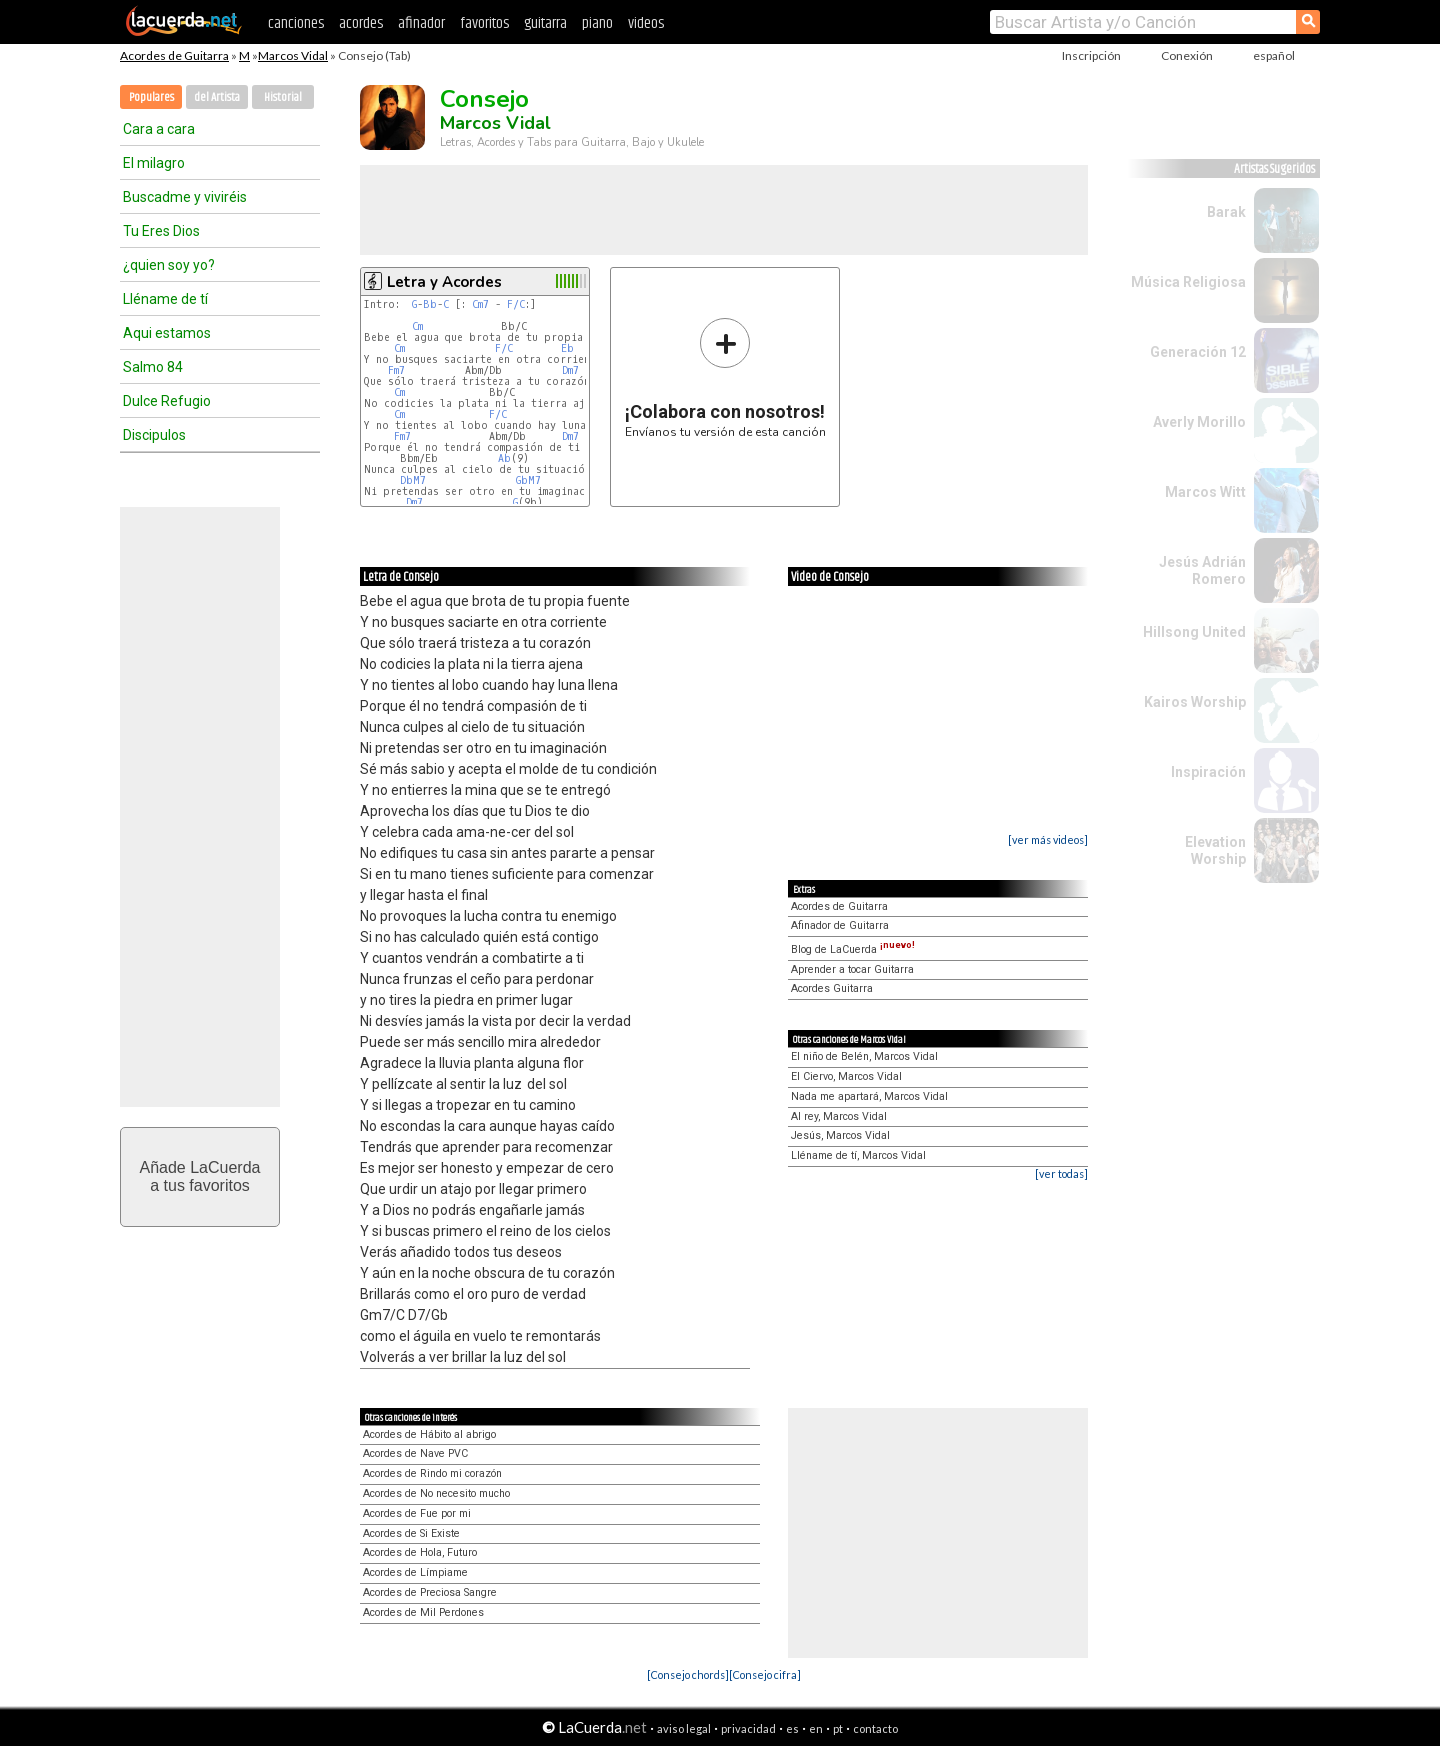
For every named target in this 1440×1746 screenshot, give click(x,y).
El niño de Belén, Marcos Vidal (864, 1056)
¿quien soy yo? (169, 265)
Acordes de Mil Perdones (423, 1612)
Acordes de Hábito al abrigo (429, 1434)
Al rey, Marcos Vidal (839, 1116)
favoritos (484, 23)
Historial (283, 97)
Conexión (1187, 55)
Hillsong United (1194, 632)
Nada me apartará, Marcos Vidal (869, 1096)
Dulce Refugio (167, 401)
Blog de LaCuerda (853, 949)
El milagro (154, 163)
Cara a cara (159, 129)
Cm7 (480, 304)
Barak (1226, 212)
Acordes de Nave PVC (415, 1453)
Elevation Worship (1215, 850)
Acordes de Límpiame (415, 1572)
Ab (504, 458)
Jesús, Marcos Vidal (840, 1135)
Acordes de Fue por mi (417, 1513)
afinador (421, 23)
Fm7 (396, 370)
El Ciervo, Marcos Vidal (846, 1076)
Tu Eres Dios (161, 231)
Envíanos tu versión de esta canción (725, 377)
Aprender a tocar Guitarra (852, 969)
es (792, 1728)
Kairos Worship (1195, 702)
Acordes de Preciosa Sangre (430, 1592)
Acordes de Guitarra (174, 55)
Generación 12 (1198, 352)
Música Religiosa (1188, 282)
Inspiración (1208, 772)
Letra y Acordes (444, 282)
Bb (430, 304)
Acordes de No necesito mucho (436, 1493)
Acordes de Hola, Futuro (420, 1552)
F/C (516, 304)
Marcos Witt (1205, 492)
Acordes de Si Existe (411, 1533)
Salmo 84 (153, 367)
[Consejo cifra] (765, 1674)
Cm (417, 326)
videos (646, 23)
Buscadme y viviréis (185, 197)
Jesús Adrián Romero (1202, 570)
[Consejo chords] (688, 1674)
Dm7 (570, 370)
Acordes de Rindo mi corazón (432, 1473)
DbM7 (413, 480)
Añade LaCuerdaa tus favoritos (200, 1176)
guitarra (545, 23)
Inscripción (1091, 55)
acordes (361, 23)
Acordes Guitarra (832, 988)
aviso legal (684, 1728)
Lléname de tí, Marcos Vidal (858, 1155)
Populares (151, 97)
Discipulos (154, 435)
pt (838, 1728)
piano (597, 23)
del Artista (217, 97)
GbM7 (528, 480)
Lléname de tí (165, 299)
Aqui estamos (167, 333)
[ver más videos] (1048, 839)
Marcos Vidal (293, 55)
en (816, 1728)
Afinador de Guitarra (840, 925)
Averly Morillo (1199, 422)
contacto (875, 1728)
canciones (296, 23)
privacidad (748, 1728)
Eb (567, 348)
